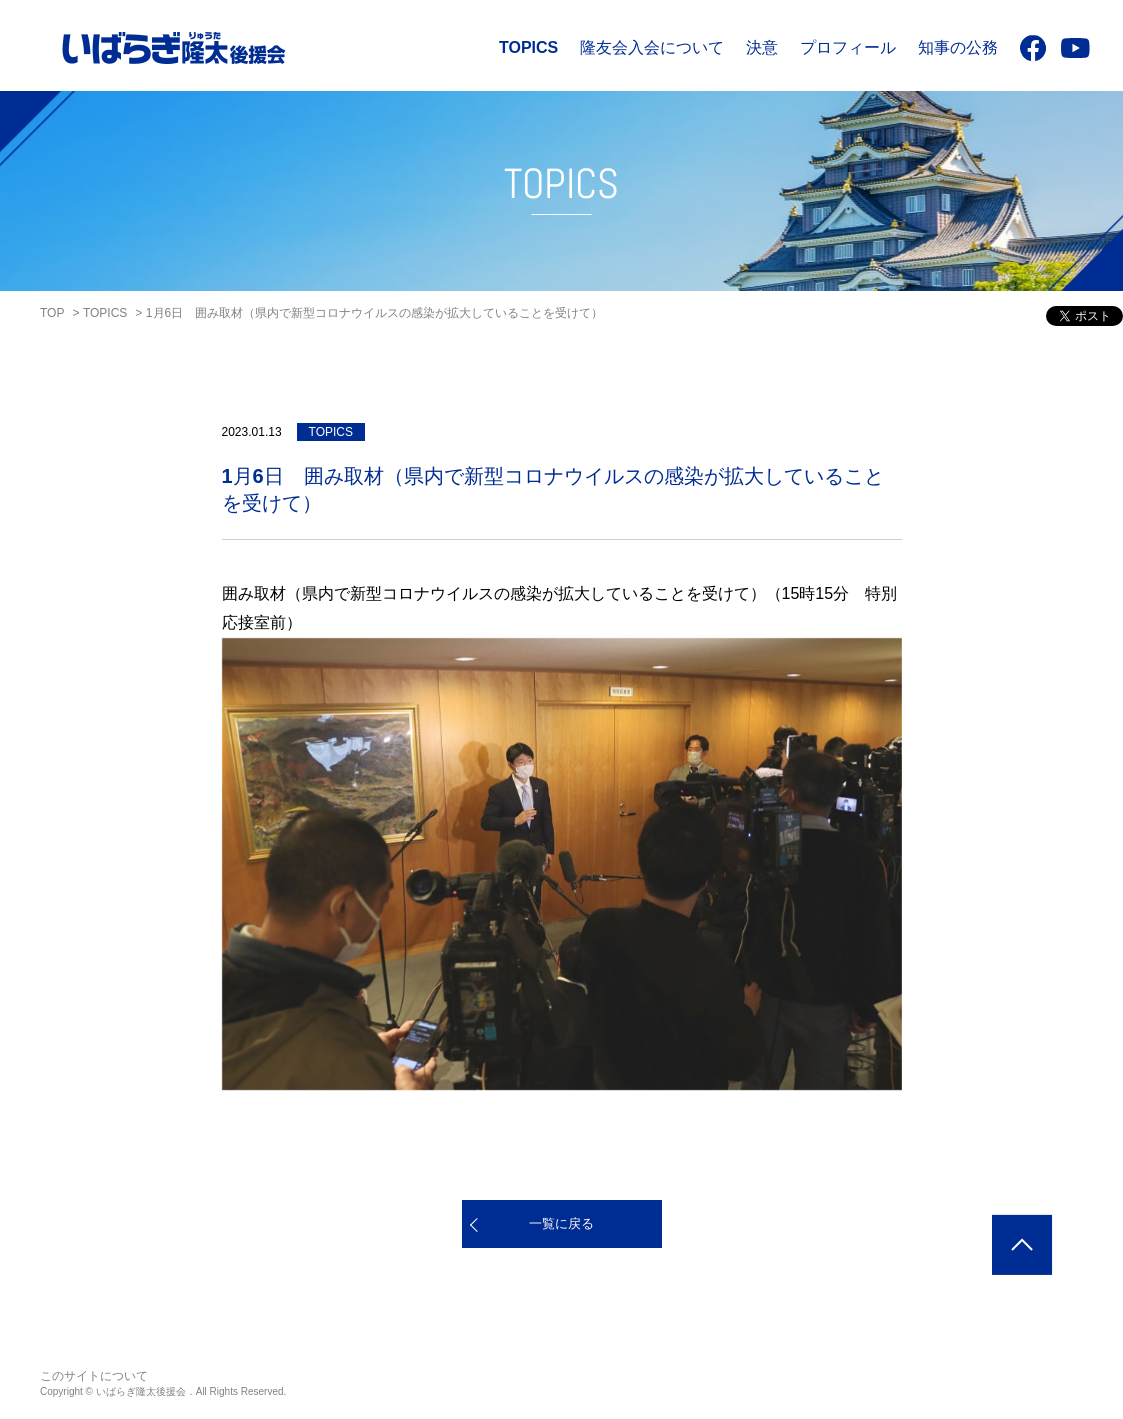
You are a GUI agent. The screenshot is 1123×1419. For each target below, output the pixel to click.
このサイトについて (94, 1376)
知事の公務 (958, 47)
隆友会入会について (652, 47)
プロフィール (848, 47)
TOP (52, 313)
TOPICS (528, 47)
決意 (762, 47)
